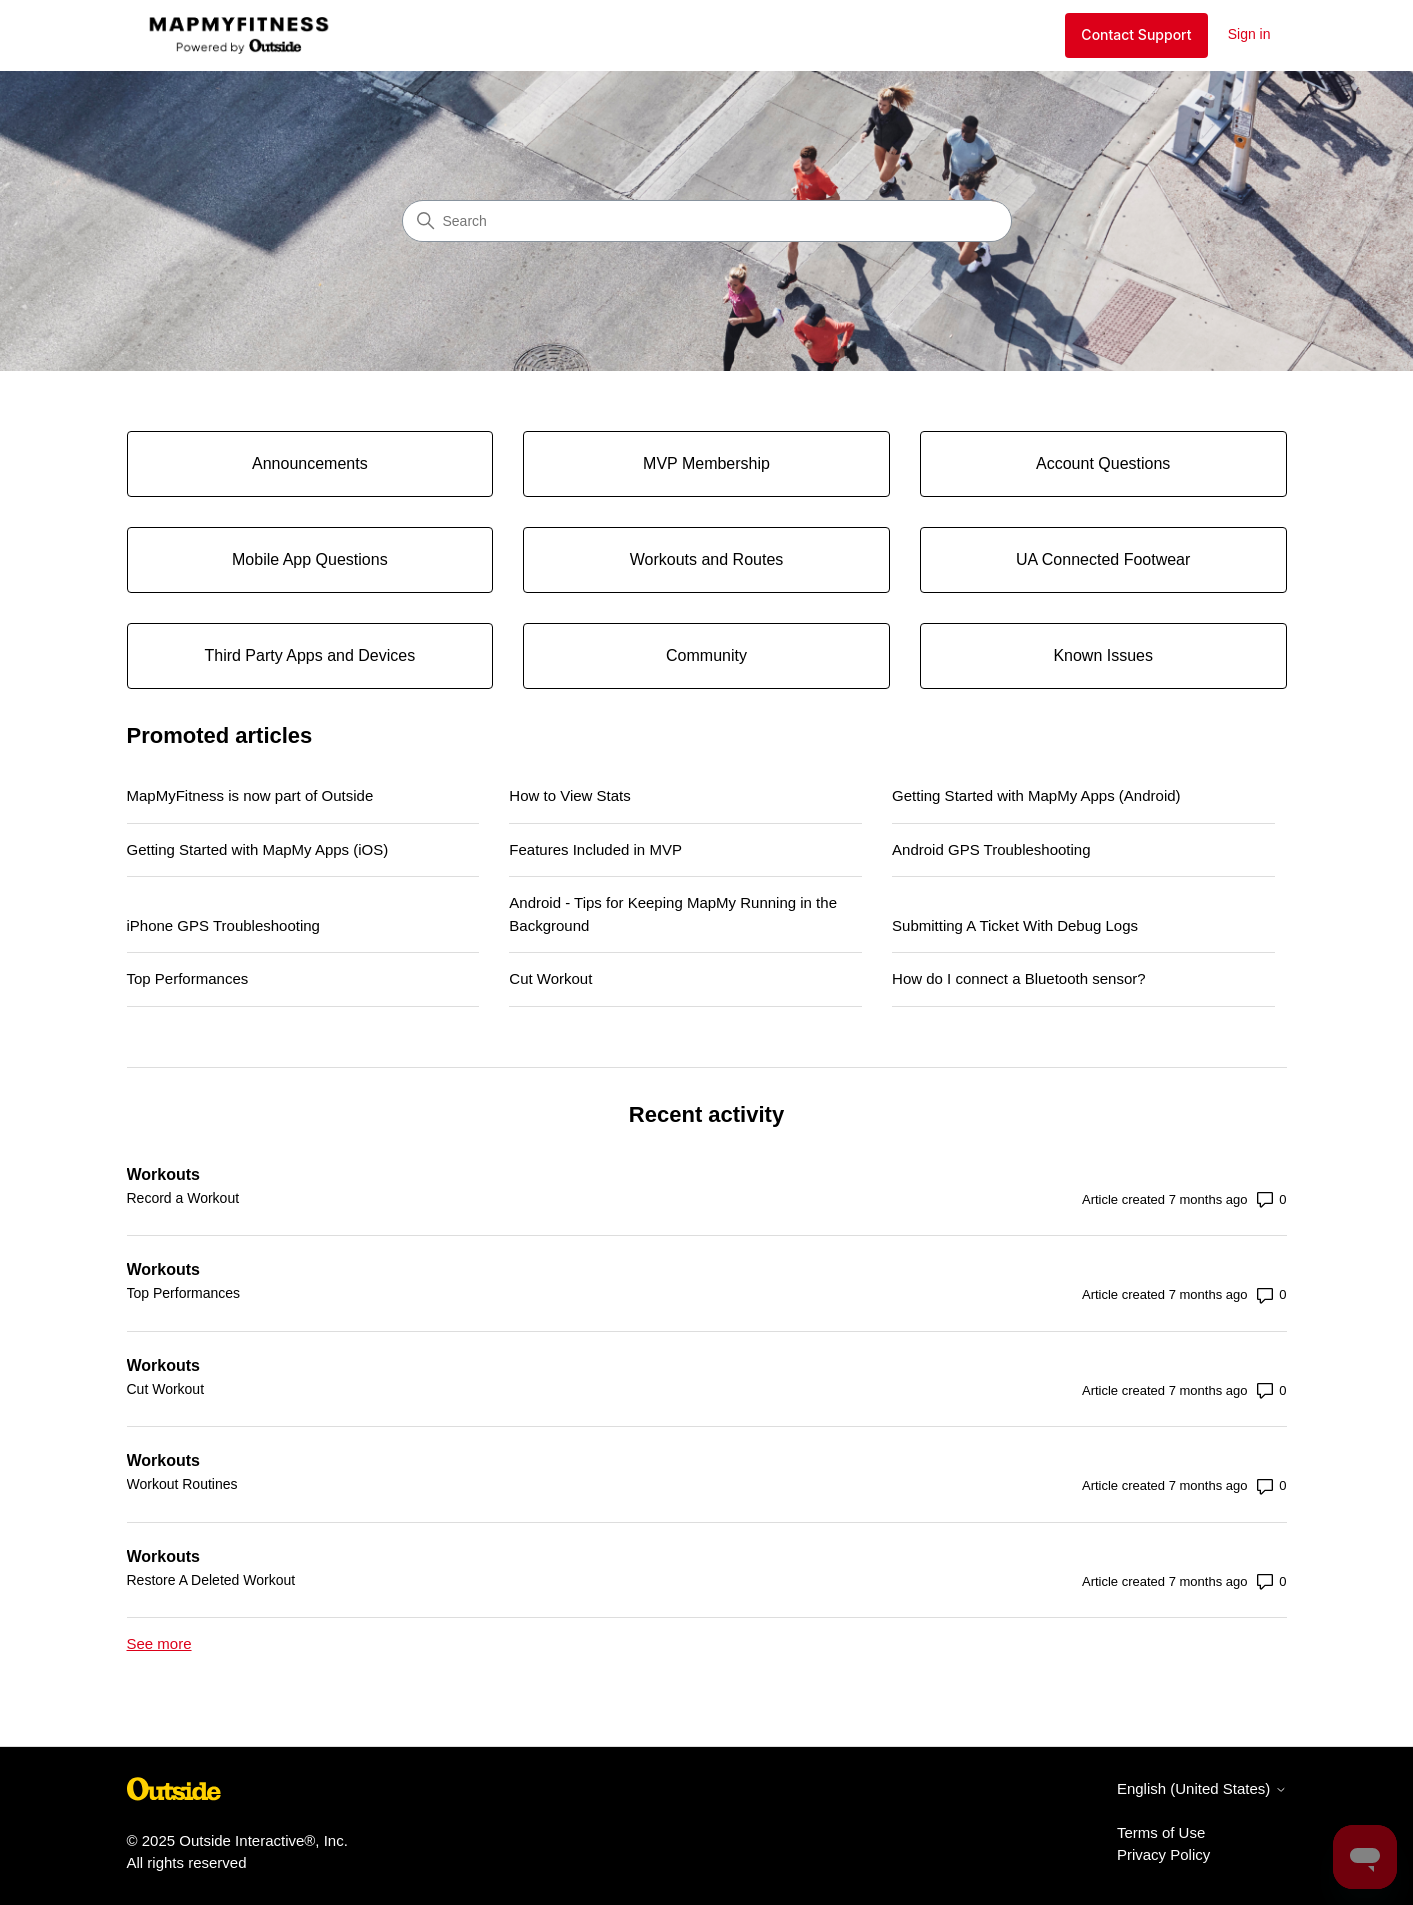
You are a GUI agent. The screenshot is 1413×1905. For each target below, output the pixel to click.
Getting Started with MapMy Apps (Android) (1036, 795)
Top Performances (188, 978)
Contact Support (1136, 34)
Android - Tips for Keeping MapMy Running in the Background (673, 914)
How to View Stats (569, 795)
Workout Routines (182, 1484)
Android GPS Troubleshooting (991, 849)
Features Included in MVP (595, 849)
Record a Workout (183, 1198)
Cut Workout (550, 978)
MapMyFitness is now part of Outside (250, 795)
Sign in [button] (1249, 34)
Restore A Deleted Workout (211, 1580)
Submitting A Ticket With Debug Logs (1015, 925)
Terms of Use (1161, 1832)
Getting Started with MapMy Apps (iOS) (258, 849)
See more (159, 1643)
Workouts (163, 1174)
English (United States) (1202, 1788)
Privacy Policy (1163, 1854)
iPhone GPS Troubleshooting (223, 925)
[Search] (707, 221)
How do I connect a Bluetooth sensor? (1019, 978)
